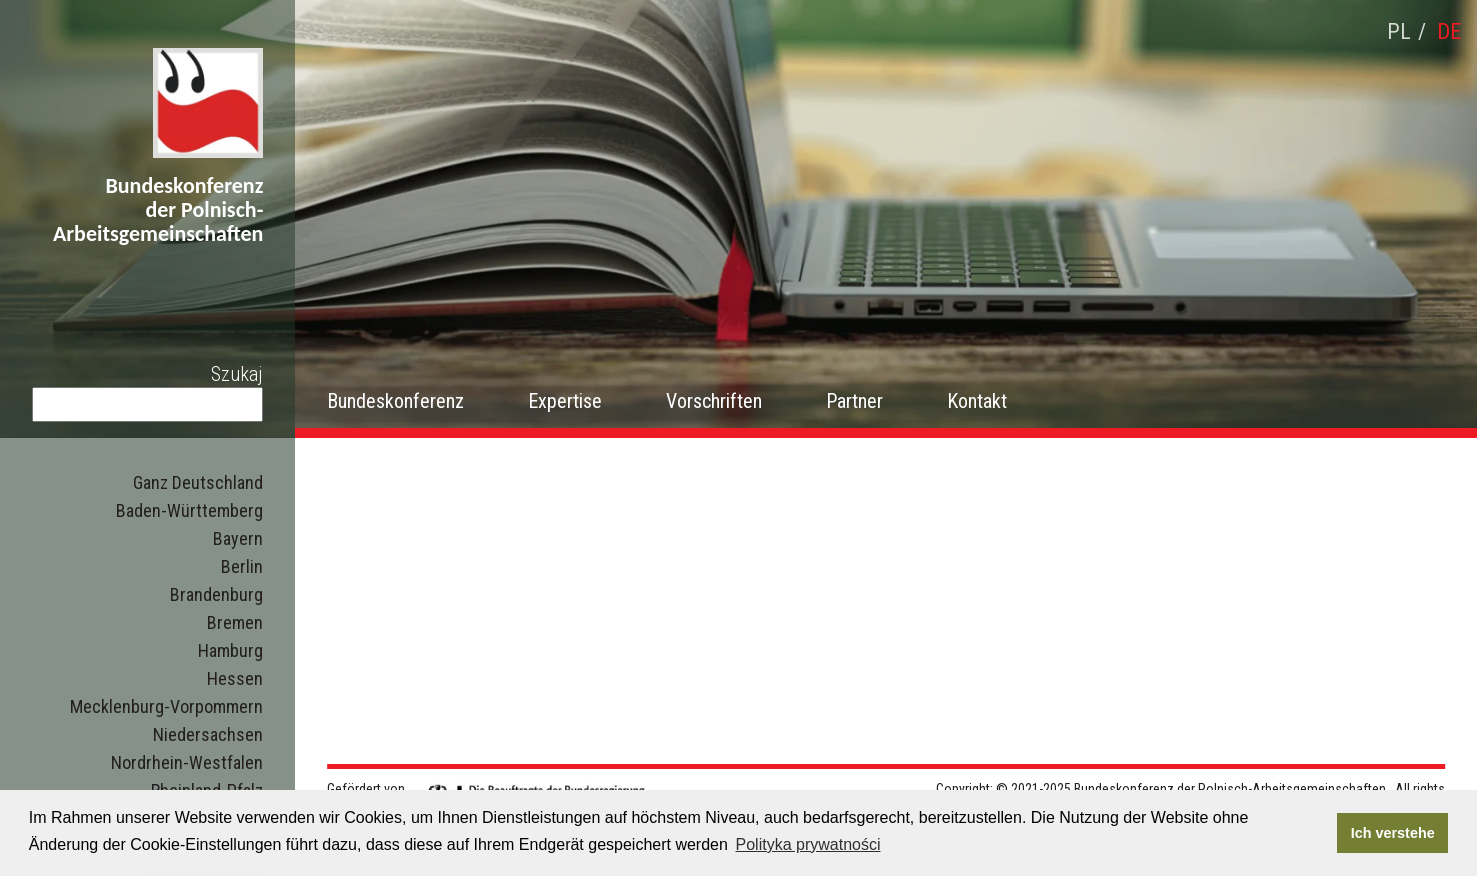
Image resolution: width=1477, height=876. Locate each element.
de (1449, 31)
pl (1399, 31)
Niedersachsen (208, 734)
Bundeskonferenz (395, 401)
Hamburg (230, 650)
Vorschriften (714, 401)
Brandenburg (216, 594)
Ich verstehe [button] (1393, 833)
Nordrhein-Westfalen (187, 762)
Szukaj (237, 374)
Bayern (238, 538)
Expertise (565, 401)
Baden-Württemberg (189, 510)
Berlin (242, 566)
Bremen (235, 622)
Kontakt (977, 401)
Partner (854, 401)
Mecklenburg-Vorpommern (166, 706)
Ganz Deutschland (198, 482)
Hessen (235, 678)
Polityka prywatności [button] (808, 844)
